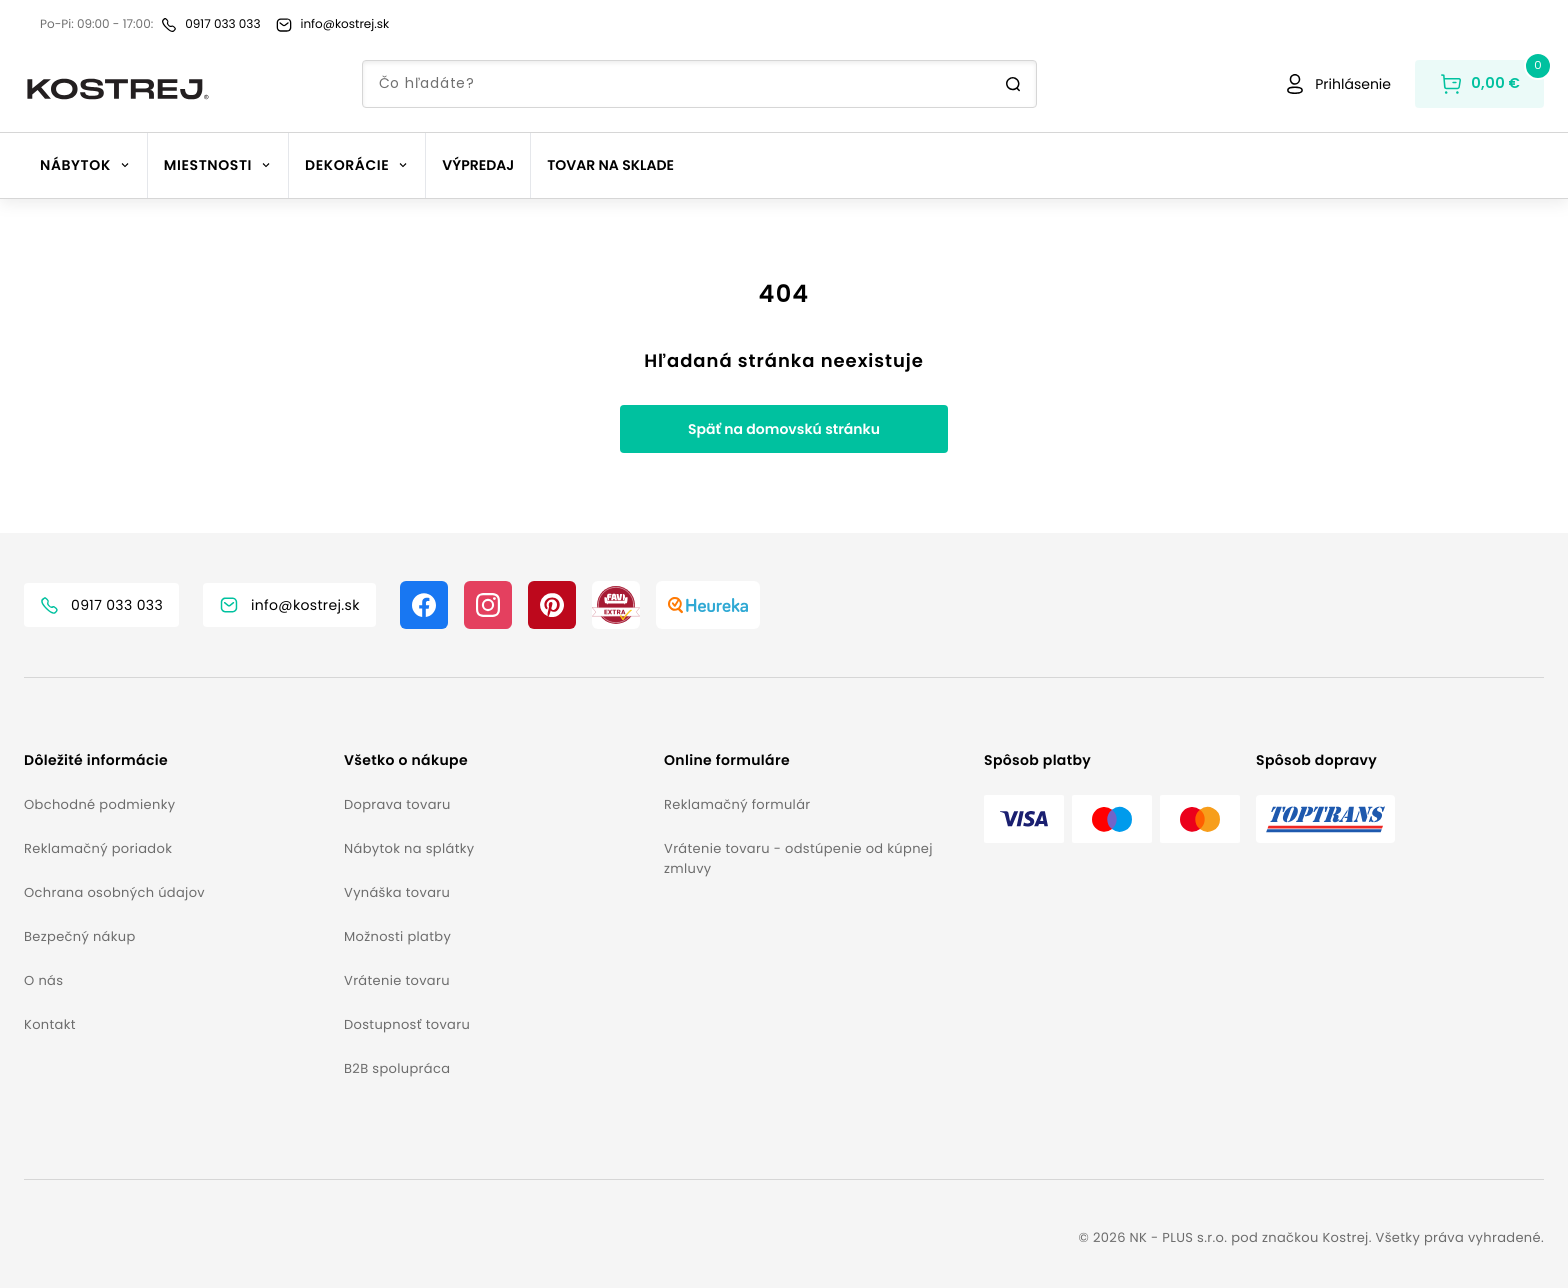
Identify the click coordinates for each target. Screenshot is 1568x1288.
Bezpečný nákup (80, 936)
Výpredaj (478, 165)
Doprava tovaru (397, 804)
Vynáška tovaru (397, 892)
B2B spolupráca (397, 1068)
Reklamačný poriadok (98, 848)
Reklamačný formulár (737, 804)
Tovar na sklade (610, 165)
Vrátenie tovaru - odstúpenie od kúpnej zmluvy (798, 858)
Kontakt (50, 1024)
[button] (176, 760)
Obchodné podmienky (99, 804)
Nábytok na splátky (409, 848)
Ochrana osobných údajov (114, 892)
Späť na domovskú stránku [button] (784, 429)
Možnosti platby (397, 936)
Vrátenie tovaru (397, 980)
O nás (43, 980)
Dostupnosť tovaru (407, 1024)
